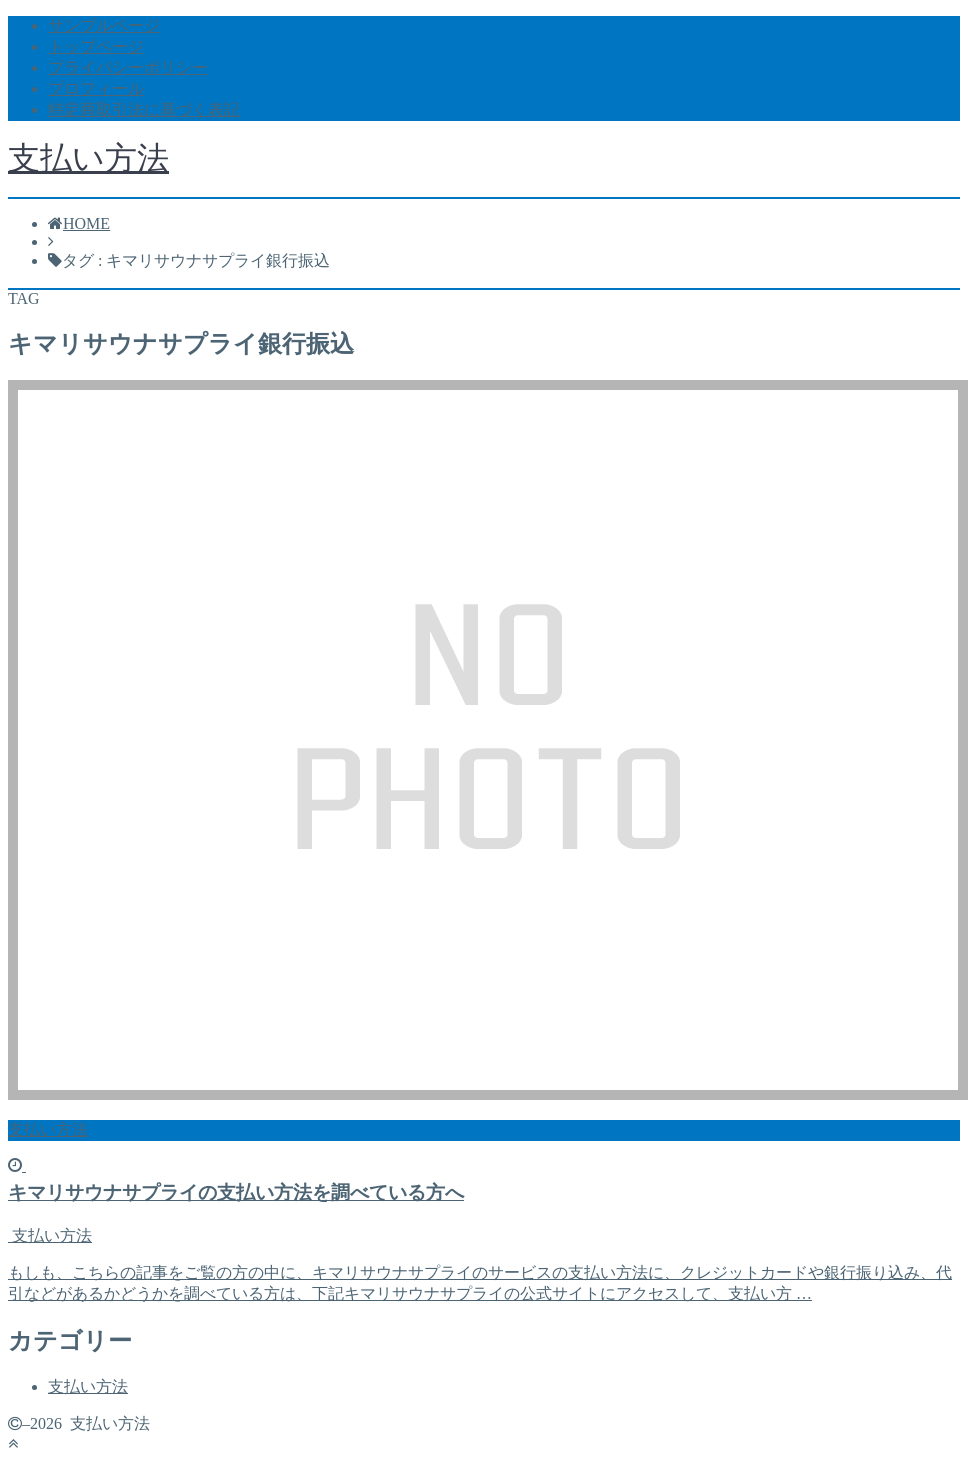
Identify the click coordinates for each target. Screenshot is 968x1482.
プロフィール (96, 88)
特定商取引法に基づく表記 (144, 109)
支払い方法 (88, 158)
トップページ (96, 46)
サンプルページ (104, 25)
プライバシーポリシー (128, 67)
